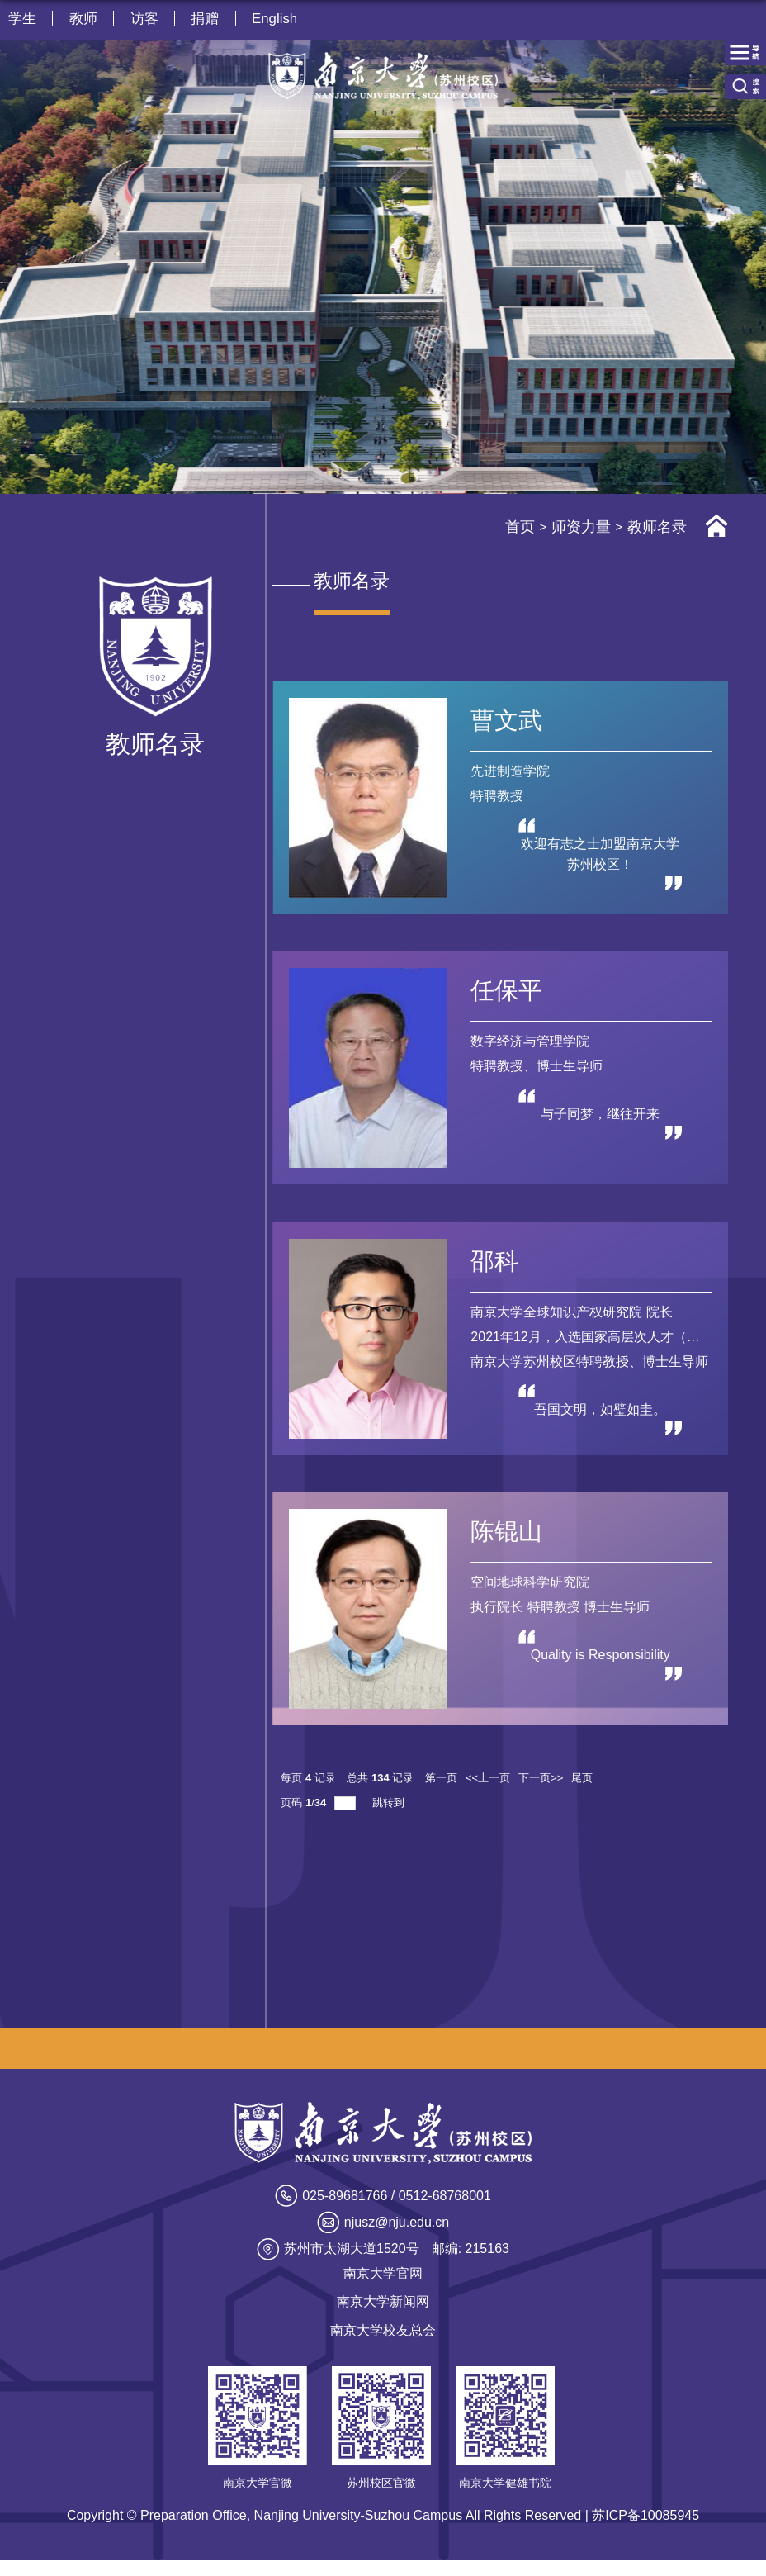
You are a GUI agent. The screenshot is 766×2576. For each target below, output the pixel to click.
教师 (84, 18)
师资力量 (581, 527)
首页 (520, 527)
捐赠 (208, 18)
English (279, 18)
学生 (22, 18)
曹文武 (507, 720)
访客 (146, 18)
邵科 (495, 1269)
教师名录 (657, 527)
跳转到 (390, 1817)
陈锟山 (507, 1543)
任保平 (507, 994)
